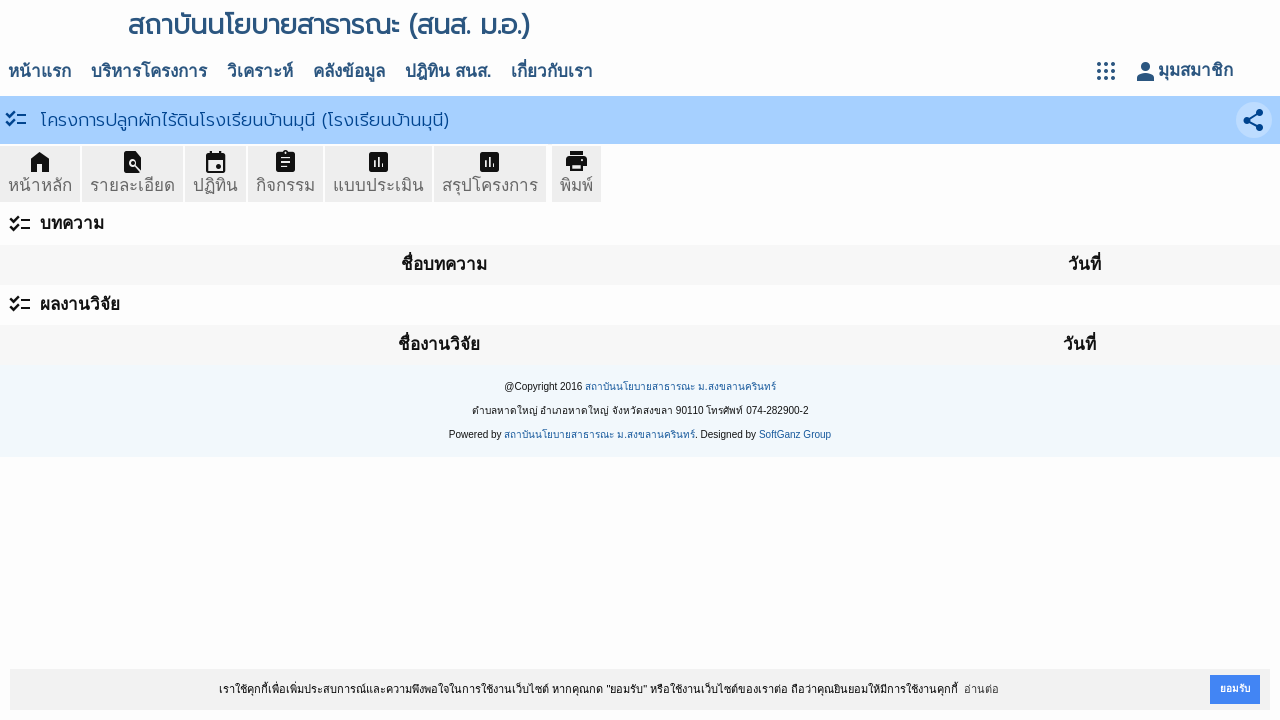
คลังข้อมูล (349, 71)
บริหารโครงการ (149, 71)
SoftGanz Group (795, 434)
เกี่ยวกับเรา (552, 71)
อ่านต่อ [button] (981, 689)
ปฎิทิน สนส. (448, 71)
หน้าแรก (39, 71)
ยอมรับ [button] (1235, 688)
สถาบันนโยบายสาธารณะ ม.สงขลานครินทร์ (680, 386)
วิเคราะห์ (260, 71)
